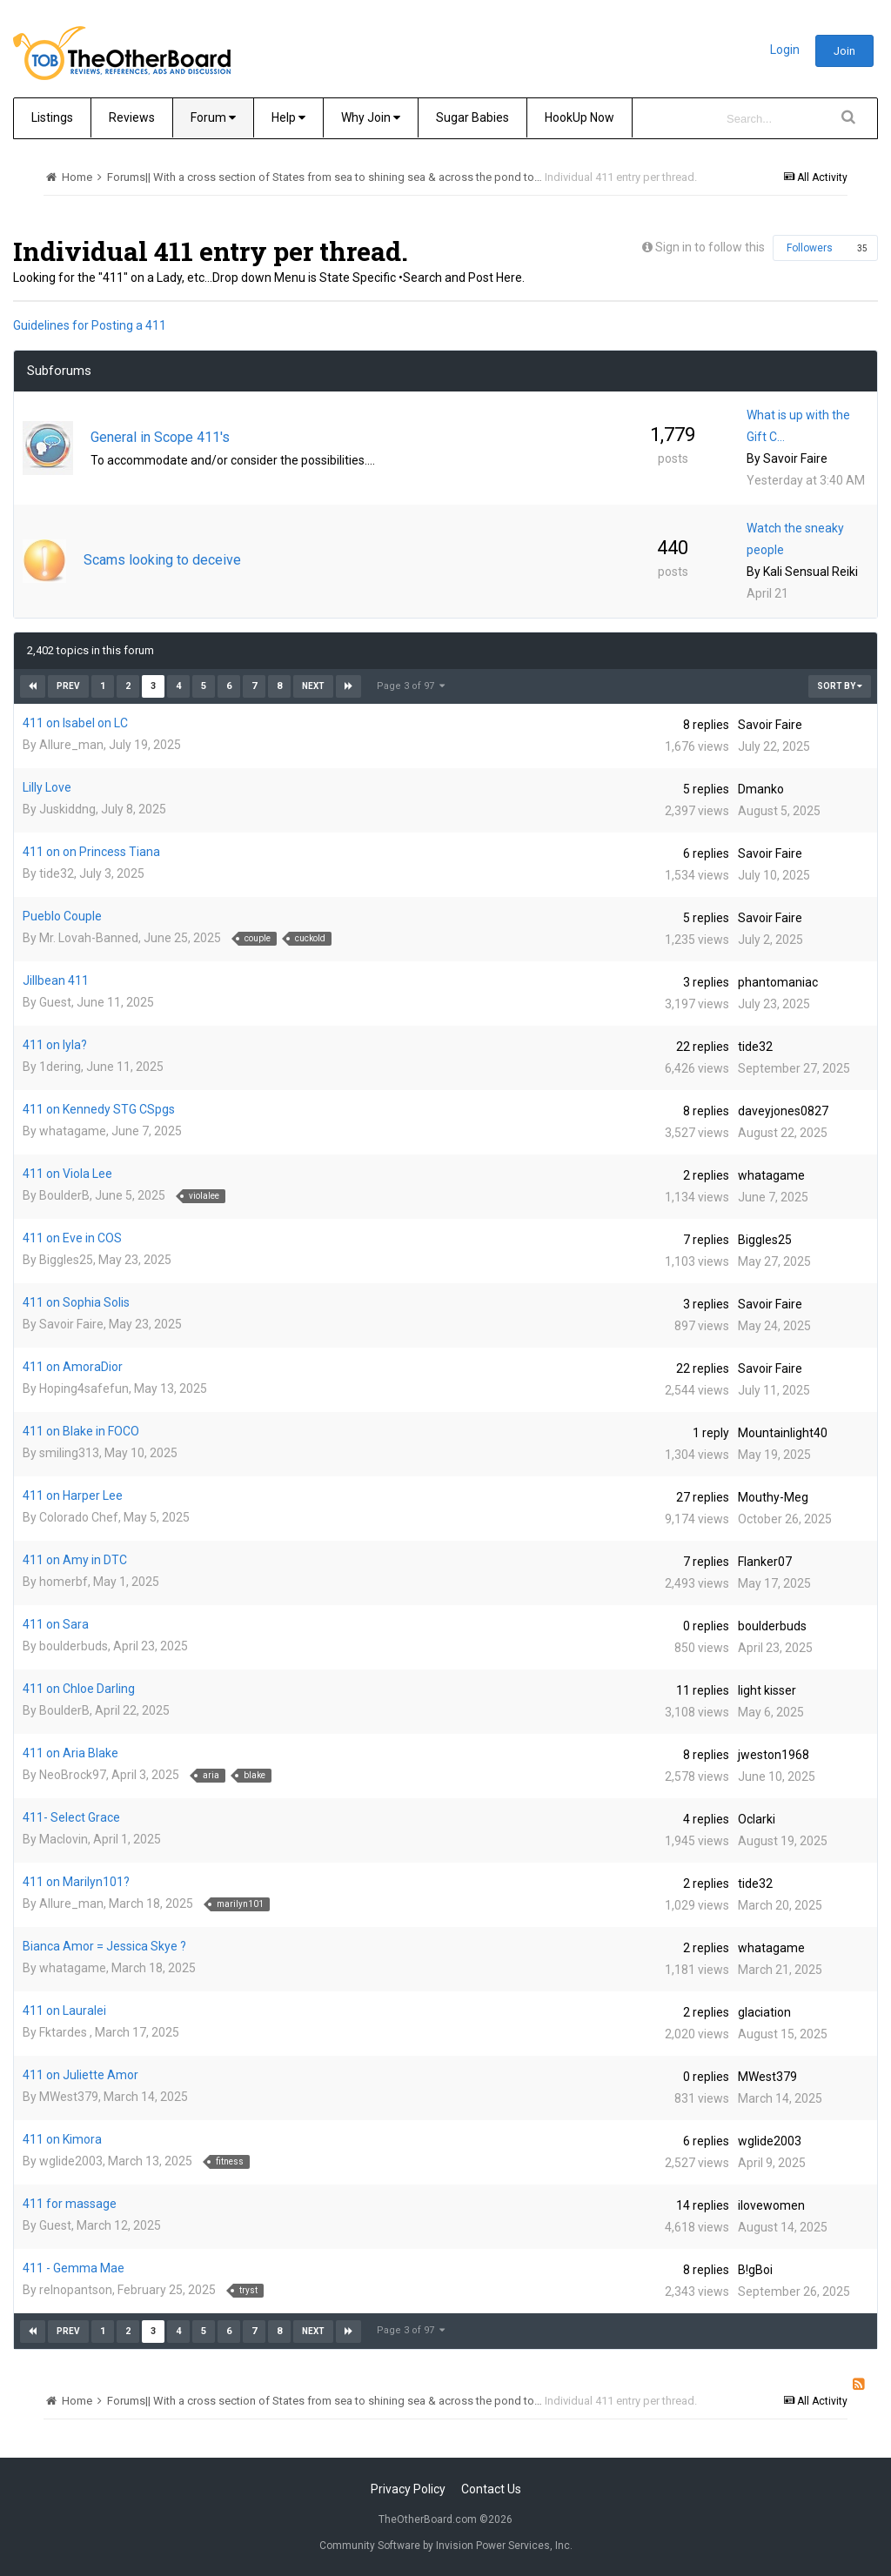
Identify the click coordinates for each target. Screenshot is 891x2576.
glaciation (764, 2012)
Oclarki (756, 1819)
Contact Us (491, 2489)
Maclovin (63, 1839)
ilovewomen (771, 2205)
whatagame (72, 1131)
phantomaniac (778, 982)
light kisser (767, 1690)
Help (288, 117)
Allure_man (71, 745)
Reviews (132, 117)
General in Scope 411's (160, 437)
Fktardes (64, 2032)
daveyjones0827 (783, 1111)
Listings (52, 117)
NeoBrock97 (72, 1775)
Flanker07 (765, 1562)
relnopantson (75, 2290)
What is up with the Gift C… (798, 426)
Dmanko (761, 789)
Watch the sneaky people (795, 539)
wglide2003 (71, 2161)
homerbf (63, 1582)
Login (785, 50)
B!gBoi (755, 2270)
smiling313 (69, 1453)
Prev (68, 686)
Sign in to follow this (710, 247)
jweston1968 (773, 1755)
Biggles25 (66, 1260)
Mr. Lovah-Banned (88, 938)
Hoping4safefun (84, 1388)
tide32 (56, 873)
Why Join (370, 117)
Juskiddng (67, 809)
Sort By (839, 686)
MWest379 (68, 2097)
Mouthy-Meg (773, 1497)
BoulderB (64, 1195)
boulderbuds (73, 1646)
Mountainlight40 (782, 1433)
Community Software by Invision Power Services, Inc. (446, 2545)
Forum (213, 117)
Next (313, 686)
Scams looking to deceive (162, 560)
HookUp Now (579, 117)
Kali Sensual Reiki (810, 572)
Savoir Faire (795, 458)
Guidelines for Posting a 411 (89, 325)
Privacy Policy (408, 2489)
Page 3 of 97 (411, 686)
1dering (60, 1067)
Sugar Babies (472, 117)
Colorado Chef (78, 1517)
